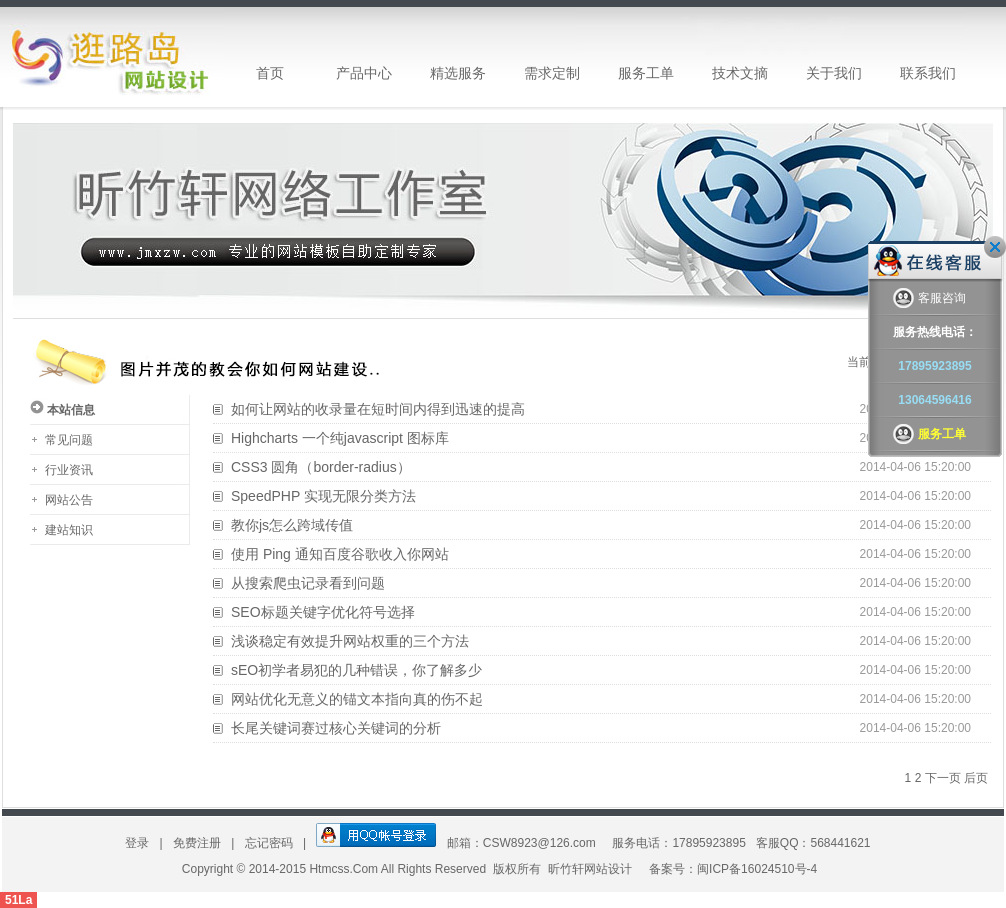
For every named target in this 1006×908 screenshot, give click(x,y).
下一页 (943, 778)
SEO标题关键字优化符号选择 (323, 612)
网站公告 (69, 500)
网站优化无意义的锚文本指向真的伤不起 (357, 699)
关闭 (995, 247)
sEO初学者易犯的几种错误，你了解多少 (356, 670)
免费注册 (198, 843)
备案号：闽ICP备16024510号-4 (733, 869)
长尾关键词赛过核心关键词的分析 (336, 728)
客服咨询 (929, 298)
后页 (976, 778)
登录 (138, 843)
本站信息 (71, 410)
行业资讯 (69, 470)
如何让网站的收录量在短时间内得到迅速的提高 (378, 409)
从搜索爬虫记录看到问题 (308, 583)
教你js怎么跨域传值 (292, 525)
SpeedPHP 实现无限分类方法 (323, 496)
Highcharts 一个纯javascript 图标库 (340, 438)
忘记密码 (270, 843)
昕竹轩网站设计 (590, 869)
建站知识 (69, 530)
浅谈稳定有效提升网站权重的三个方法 (350, 641)
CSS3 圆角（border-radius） (321, 467)
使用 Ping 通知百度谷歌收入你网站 (340, 554)
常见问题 (69, 440)
